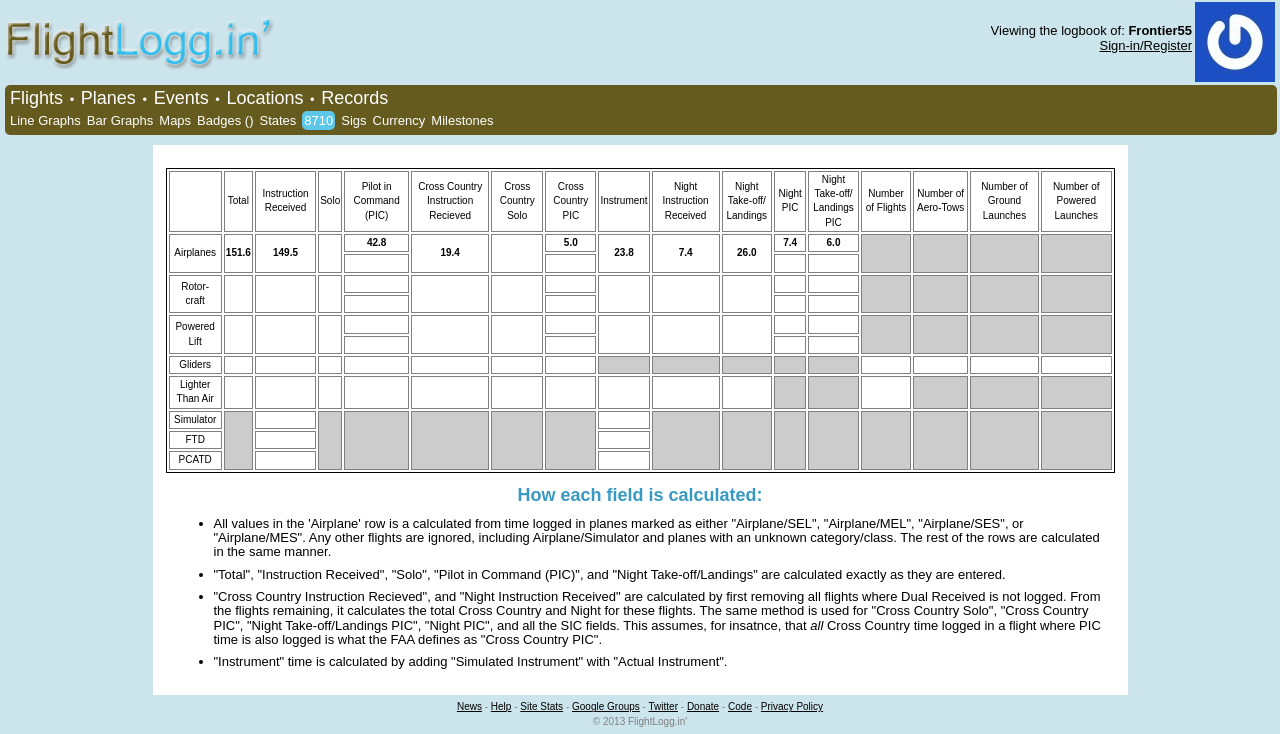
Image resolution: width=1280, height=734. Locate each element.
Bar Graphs (120, 120)
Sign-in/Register (1146, 45)
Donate (703, 706)
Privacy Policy (792, 706)
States (277, 120)
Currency (399, 120)
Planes (108, 98)
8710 (318, 120)
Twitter (663, 706)
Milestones (462, 120)
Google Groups (606, 706)
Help (501, 706)
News (469, 706)
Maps (175, 120)
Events (181, 98)
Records (354, 98)
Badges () (225, 120)
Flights (36, 98)
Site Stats (541, 706)
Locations (264, 98)
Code (740, 706)
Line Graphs (45, 120)
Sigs (353, 120)
